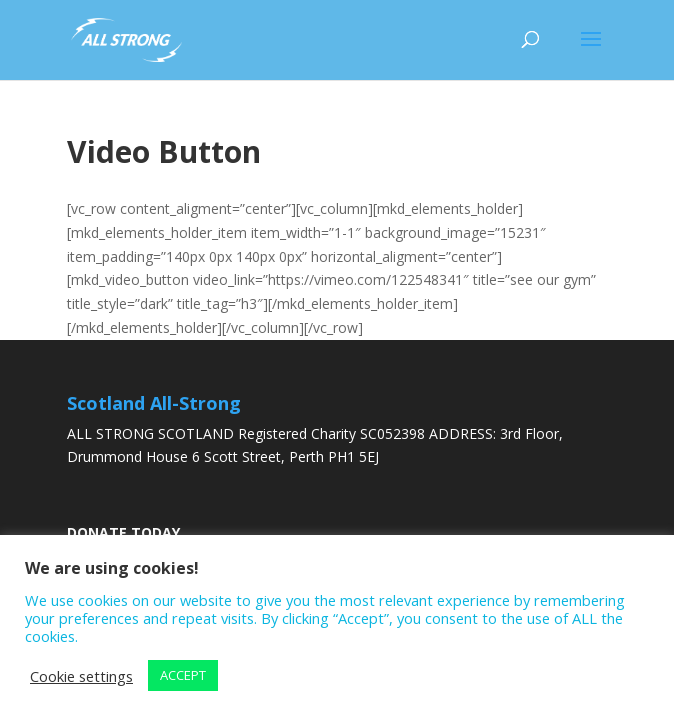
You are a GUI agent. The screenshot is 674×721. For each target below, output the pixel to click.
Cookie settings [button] (81, 676)
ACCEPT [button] (183, 675)
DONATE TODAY (123, 532)
